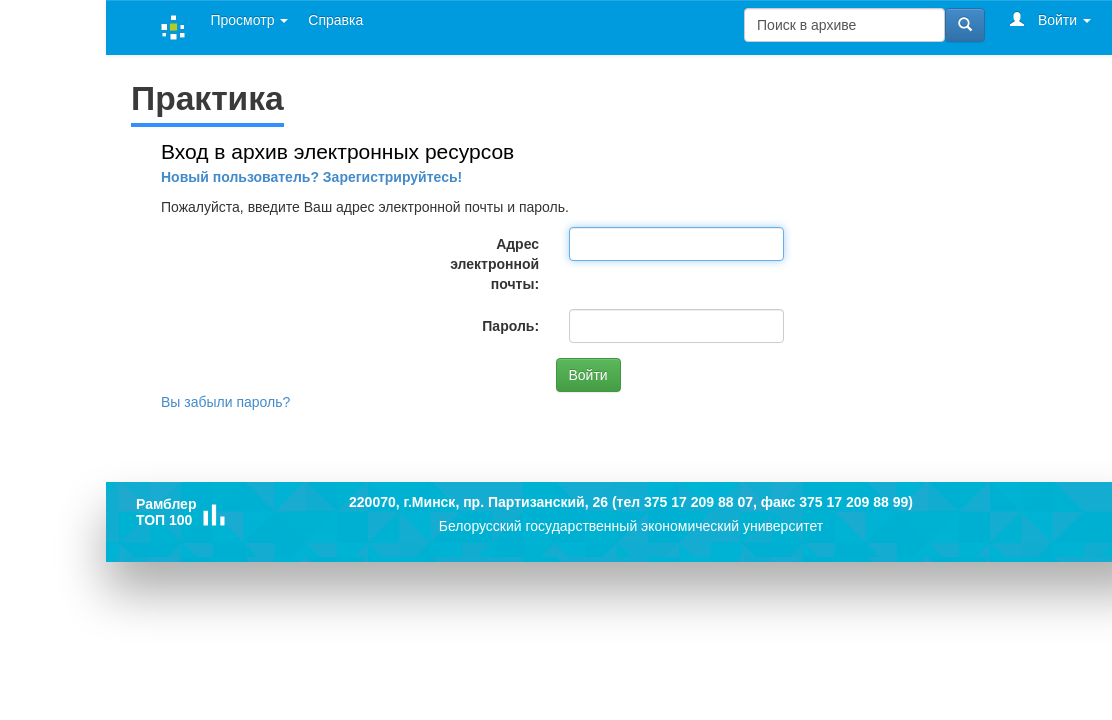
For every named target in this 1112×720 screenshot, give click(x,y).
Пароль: (510, 326)
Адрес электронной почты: (494, 264)
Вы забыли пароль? (225, 402)
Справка (335, 20)
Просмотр (249, 20)
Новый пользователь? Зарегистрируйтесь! (311, 177)
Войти (1050, 19)
